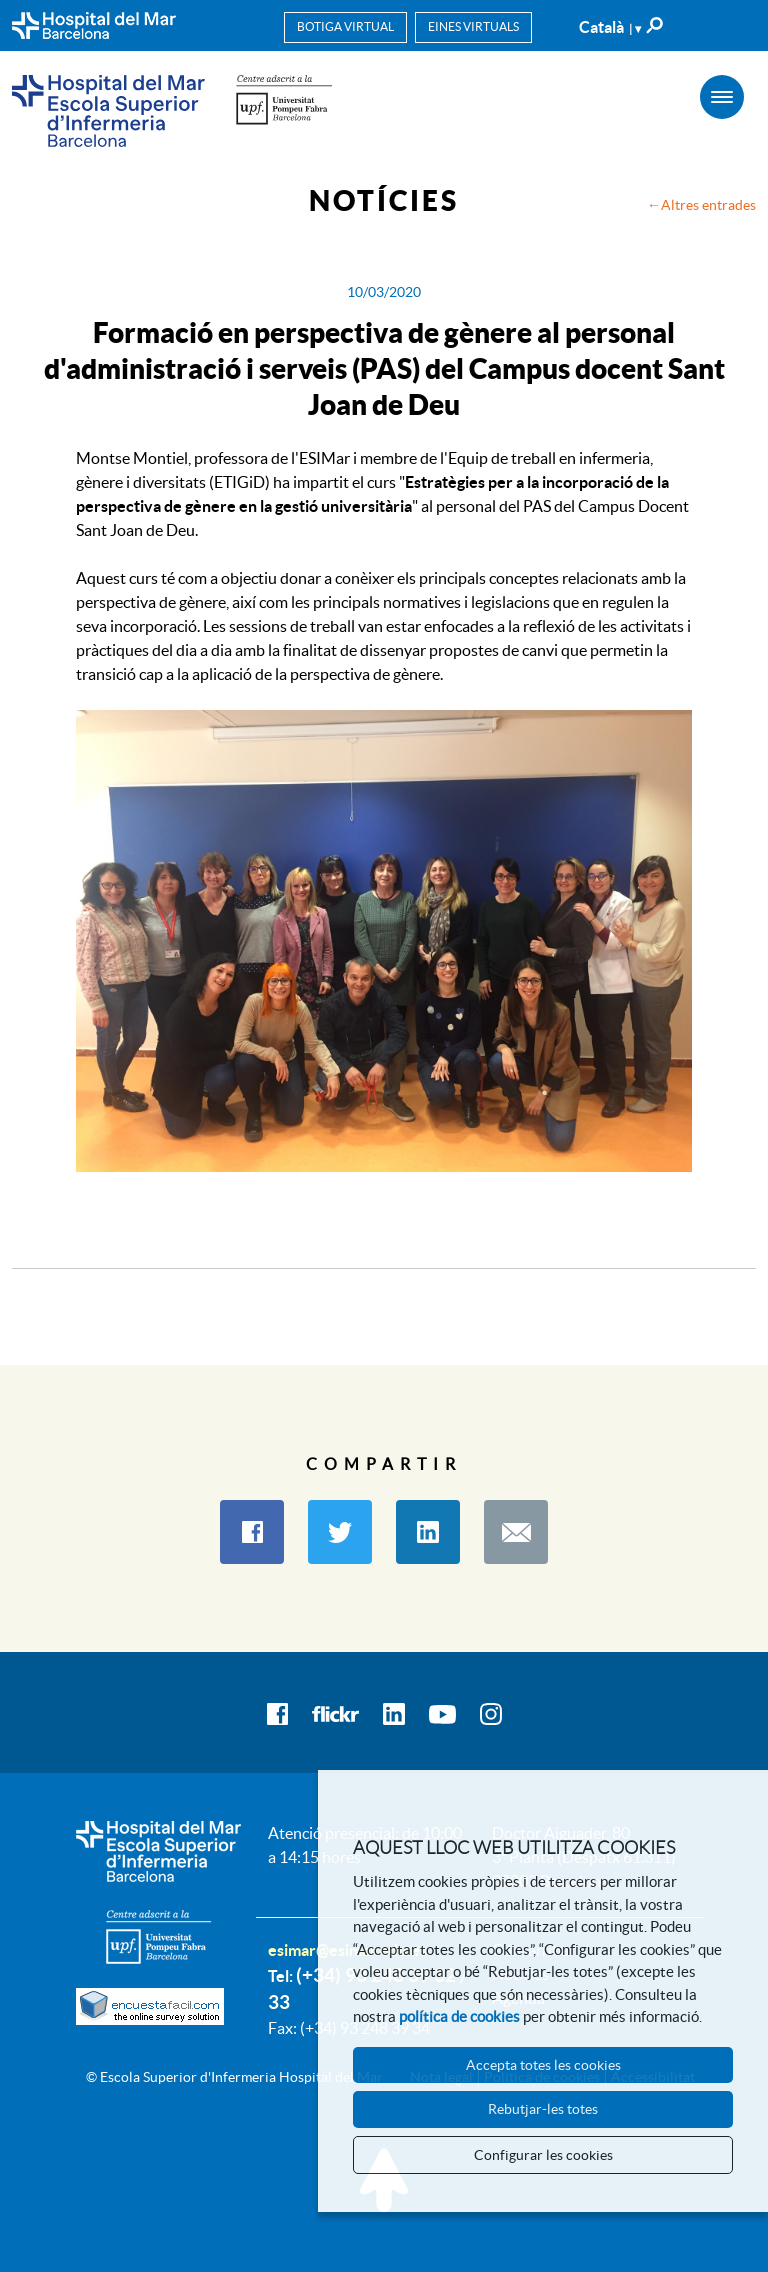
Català (610, 27)
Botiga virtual (345, 26)
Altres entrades (708, 205)
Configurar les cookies (543, 2155)
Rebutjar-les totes (543, 2109)
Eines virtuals (473, 26)
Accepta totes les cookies (543, 2065)
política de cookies (459, 2016)
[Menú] (722, 97)
